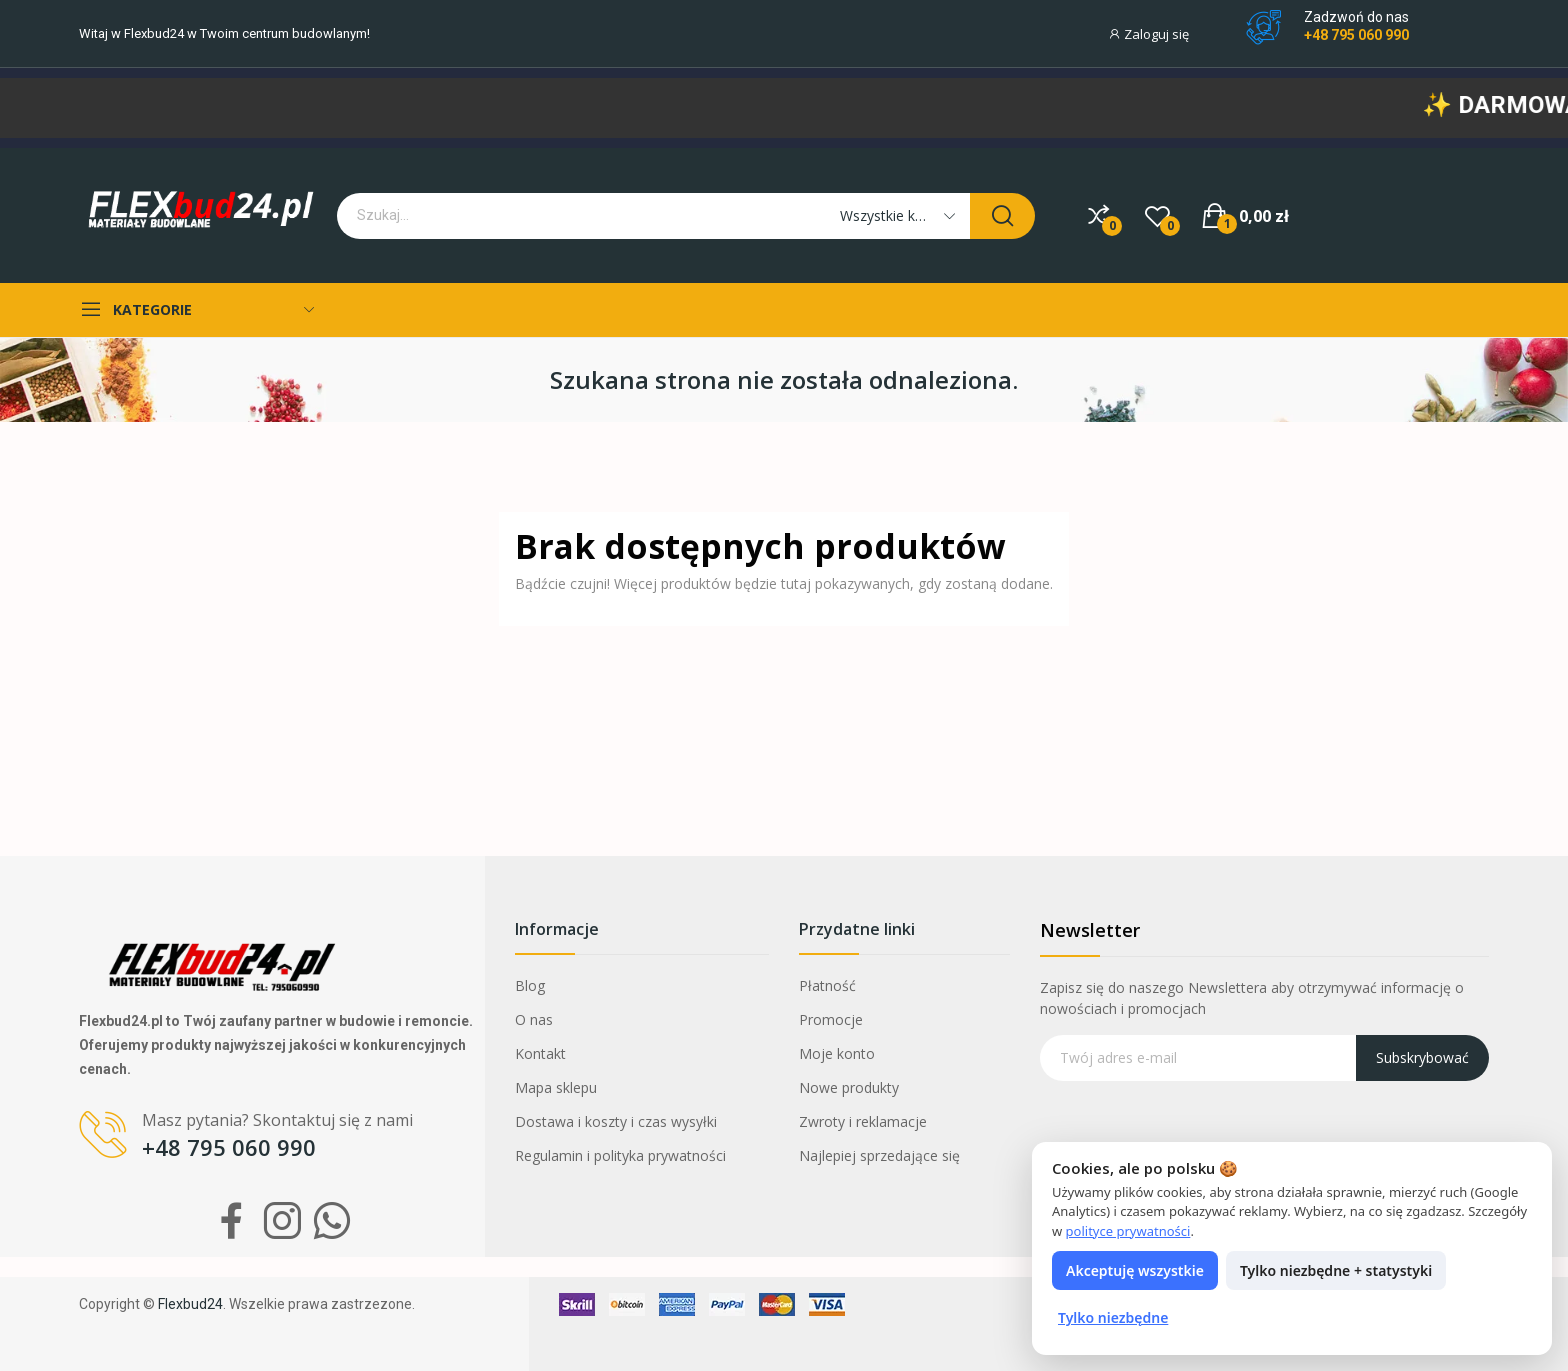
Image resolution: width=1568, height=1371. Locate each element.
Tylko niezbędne (1113, 1317)
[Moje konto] (1158, 34)
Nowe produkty (849, 1087)
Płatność (827, 985)
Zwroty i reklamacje (863, 1121)
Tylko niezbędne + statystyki (1336, 1270)
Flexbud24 (154, 33)
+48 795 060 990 (1356, 35)
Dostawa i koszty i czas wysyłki (616, 1121)
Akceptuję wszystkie (1135, 1270)
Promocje (831, 1019)
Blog (530, 985)
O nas (534, 1019)
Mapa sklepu (556, 1087)
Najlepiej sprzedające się (879, 1155)
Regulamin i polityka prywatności (620, 1155)
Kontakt (540, 1053)
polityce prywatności (1128, 1231)
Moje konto (837, 1053)
